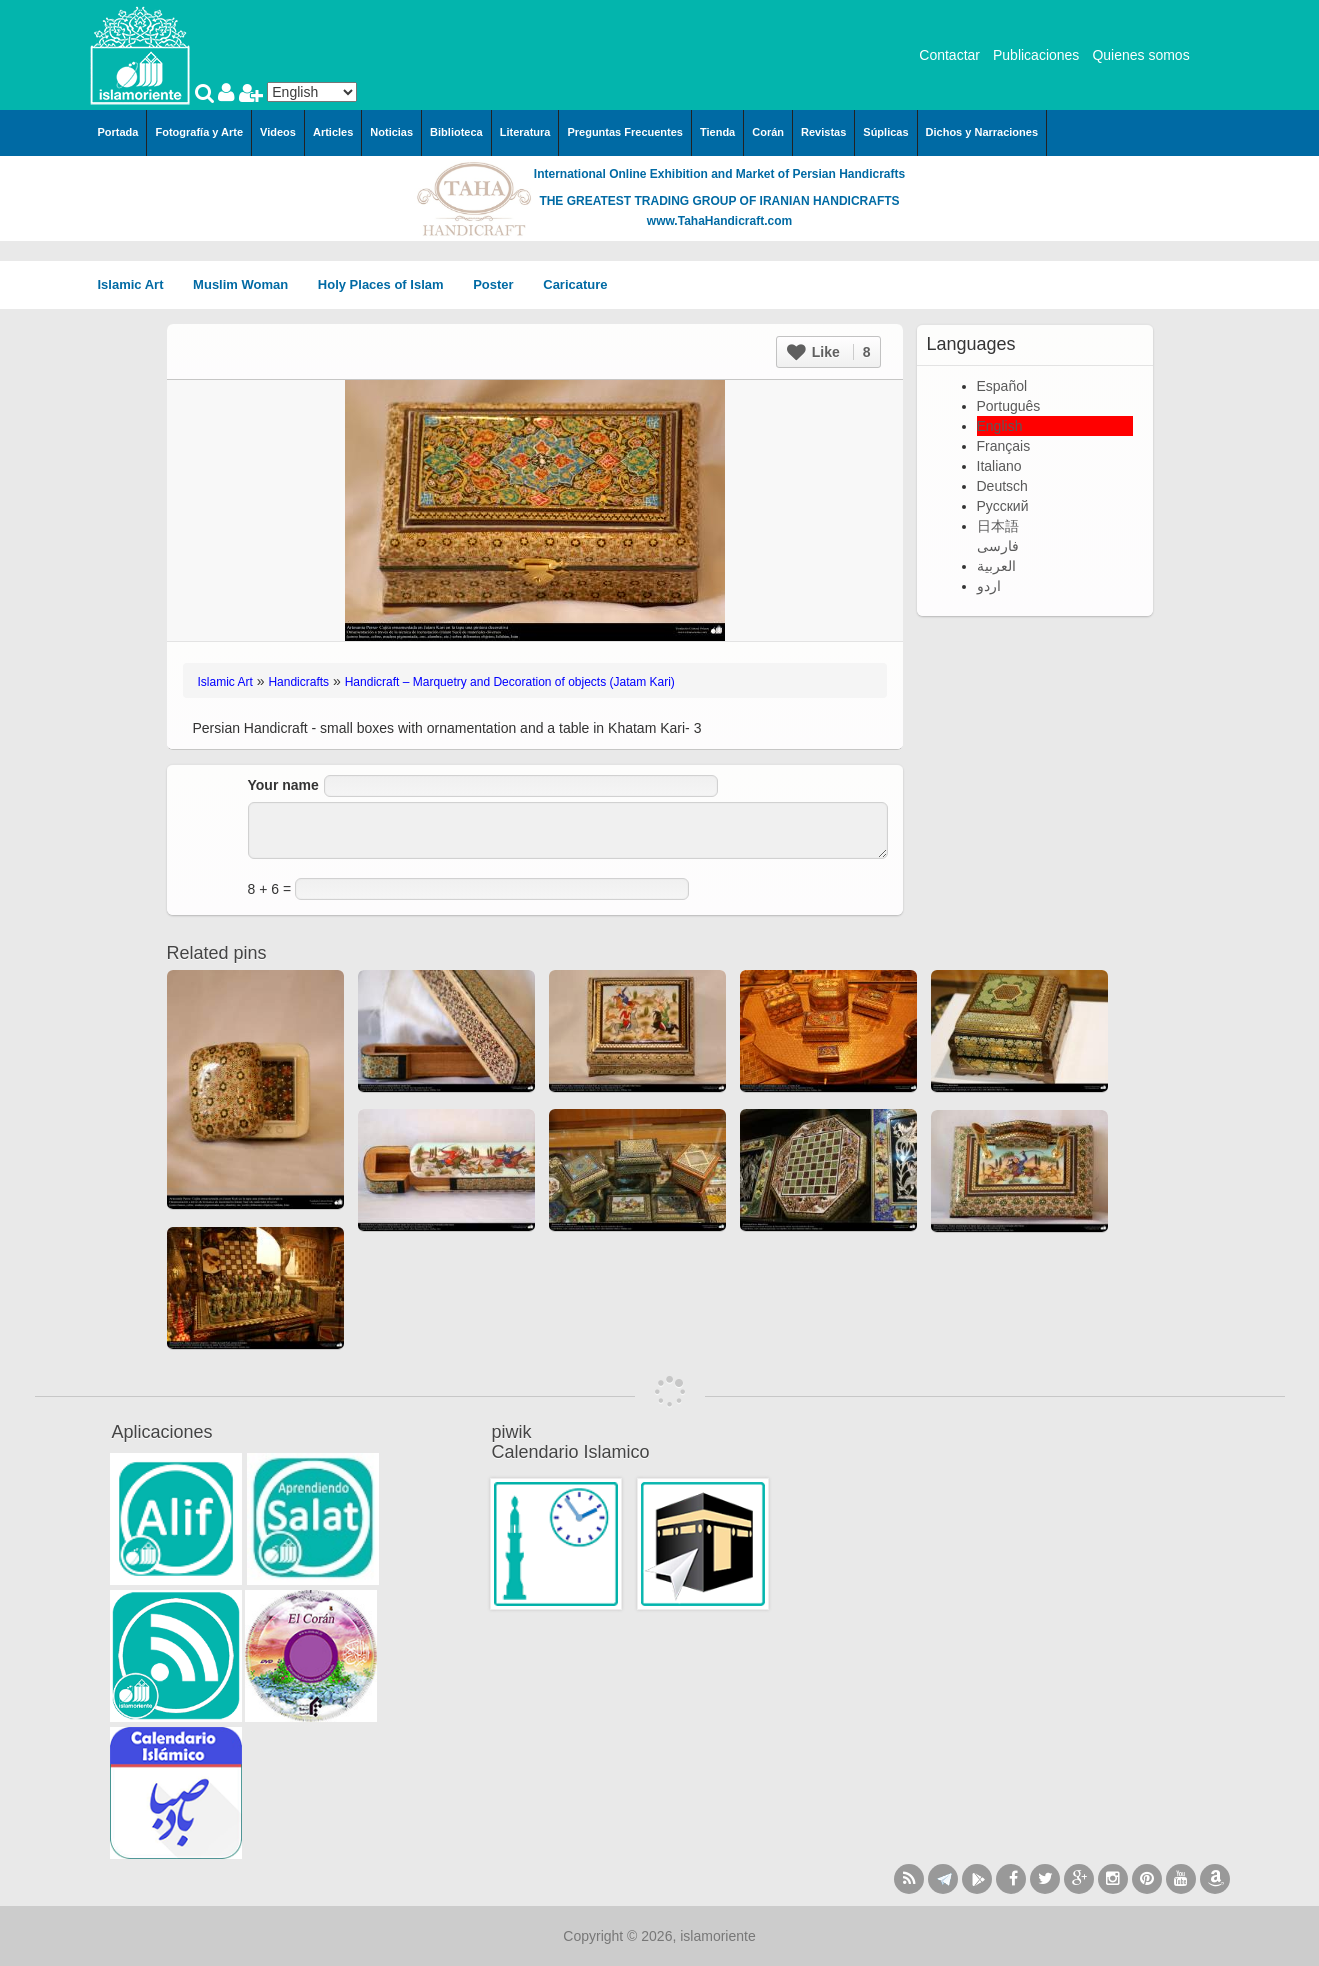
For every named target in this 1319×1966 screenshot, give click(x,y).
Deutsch (1002, 486)
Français (1004, 446)
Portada (118, 132)
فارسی (998, 546)
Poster (500, 284)
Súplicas (885, 132)
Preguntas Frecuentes (625, 132)
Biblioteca (456, 132)
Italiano (999, 466)
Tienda (717, 132)
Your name (283, 785)
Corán (768, 132)
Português (1009, 406)
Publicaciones (1036, 55)
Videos (278, 132)
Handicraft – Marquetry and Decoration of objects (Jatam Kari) (510, 682)
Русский (1003, 506)
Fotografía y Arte (199, 132)
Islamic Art (138, 284)
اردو (989, 586)
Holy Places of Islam (387, 284)
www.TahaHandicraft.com (719, 221)
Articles (333, 132)
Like (829, 352)
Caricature (575, 284)
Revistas (823, 132)
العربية (996, 566)
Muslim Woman (247, 284)
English (1000, 426)
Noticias (391, 132)
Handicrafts (298, 682)
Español (1002, 386)
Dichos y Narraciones (982, 132)
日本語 (998, 526)
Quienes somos (1140, 55)
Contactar (949, 55)
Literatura (525, 132)
